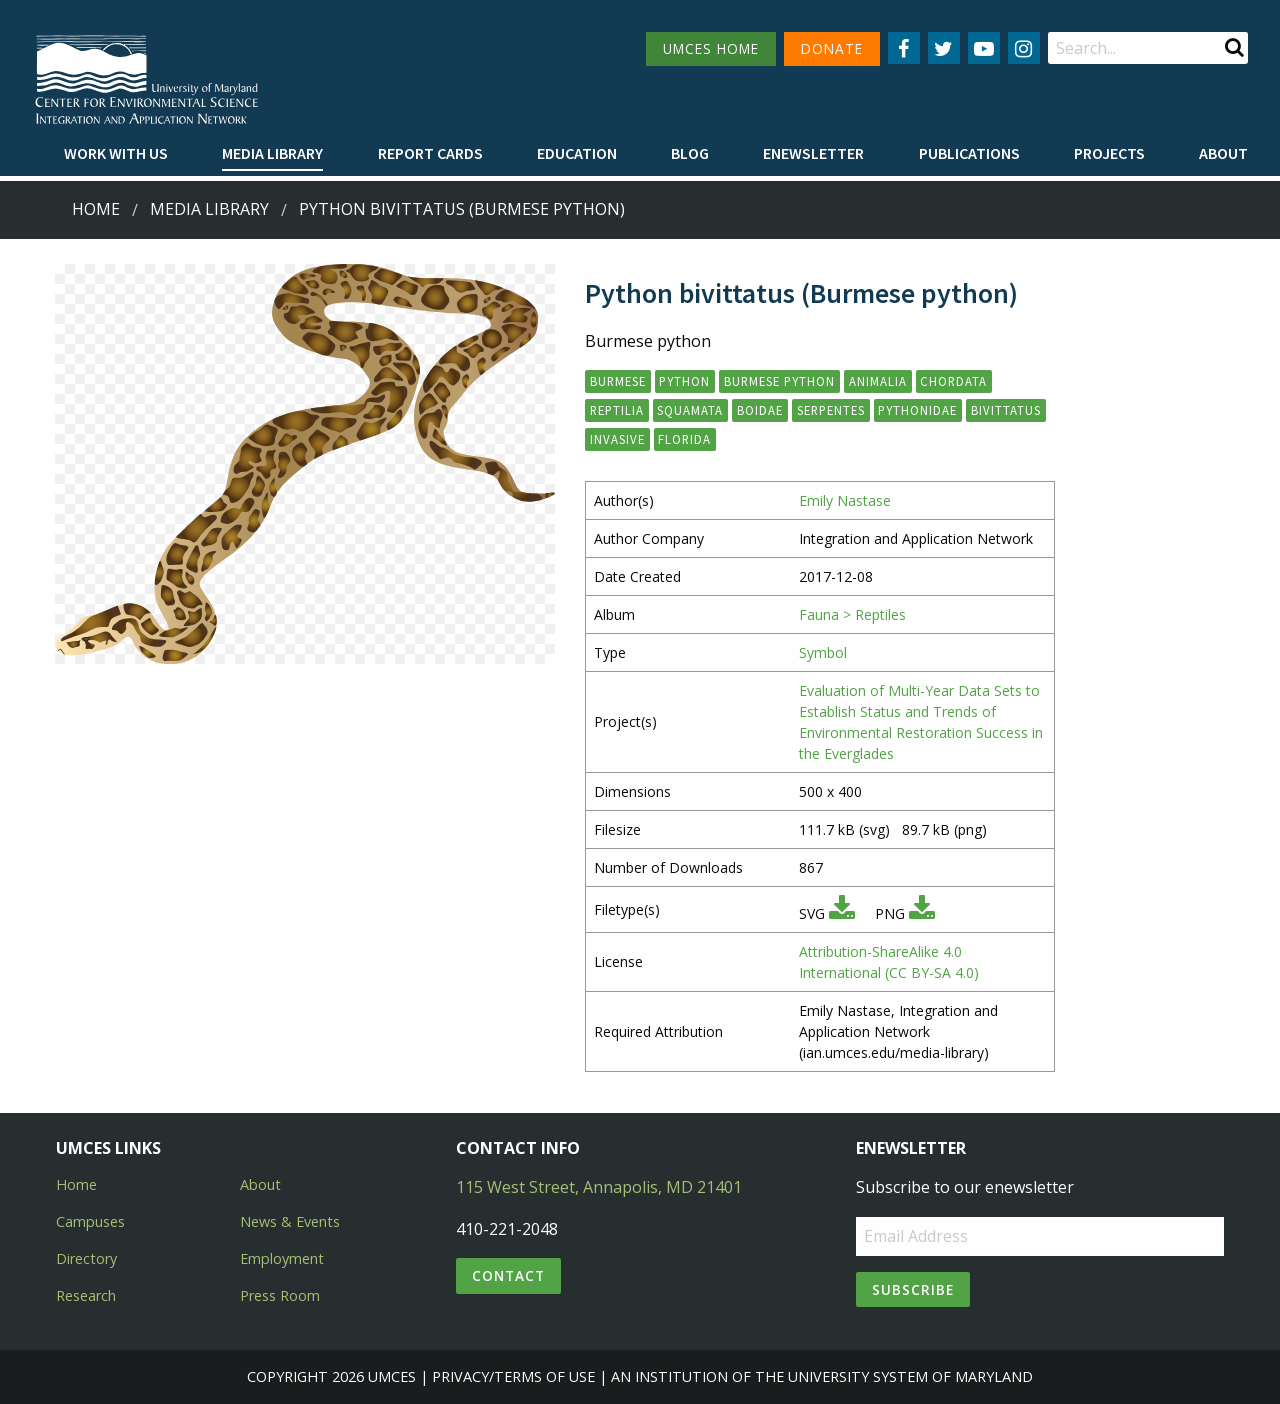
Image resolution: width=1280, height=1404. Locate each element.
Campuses (90, 1221)
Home (96, 209)
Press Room (280, 1295)
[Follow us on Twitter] (944, 48)
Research (86, 1295)
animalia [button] (878, 381)
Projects (1109, 153)
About (1223, 153)
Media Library (272, 153)
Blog (690, 153)
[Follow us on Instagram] (1024, 48)
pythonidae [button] (917, 410)
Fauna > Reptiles (852, 614)
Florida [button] (684, 439)
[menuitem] (116, 154)
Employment (282, 1258)
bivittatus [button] (1006, 410)
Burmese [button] (618, 381)
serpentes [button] (831, 410)
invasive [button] (617, 439)
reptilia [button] (617, 410)
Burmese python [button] (779, 381)
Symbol (823, 652)
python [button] (684, 381)
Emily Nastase (845, 500)
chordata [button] (953, 381)
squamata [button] (690, 410)
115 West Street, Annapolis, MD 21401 (599, 1187)
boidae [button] (760, 410)
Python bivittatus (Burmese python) (462, 209)
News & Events (290, 1221)
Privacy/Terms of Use (513, 1376)
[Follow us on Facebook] (904, 48)
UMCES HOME (711, 48)
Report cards (430, 153)
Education (577, 153)
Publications (969, 153)
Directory (86, 1258)
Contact (508, 1275)
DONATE (832, 48)
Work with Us (116, 153)
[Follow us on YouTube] (984, 48)
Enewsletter (813, 153)
